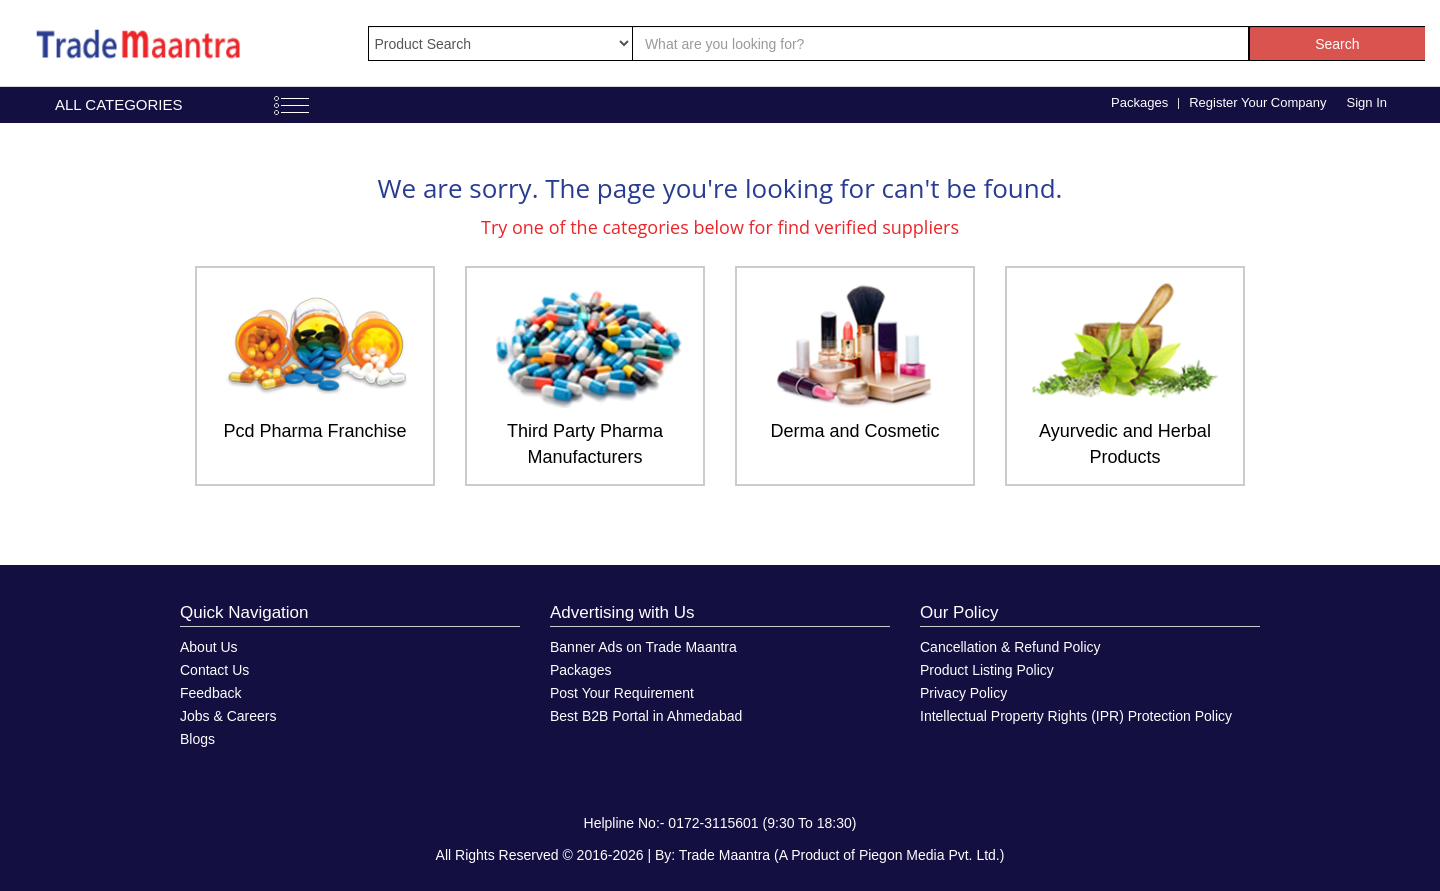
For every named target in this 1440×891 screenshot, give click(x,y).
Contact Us (214, 670)
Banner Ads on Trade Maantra (643, 647)
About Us (209, 647)
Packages (1139, 102)
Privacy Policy (963, 693)
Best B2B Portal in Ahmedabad (646, 716)
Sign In (1367, 102)
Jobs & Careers (228, 716)
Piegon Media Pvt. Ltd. (929, 855)
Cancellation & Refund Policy (1010, 647)
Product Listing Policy (987, 670)
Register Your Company (1257, 102)
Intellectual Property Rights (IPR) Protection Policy (1076, 716)
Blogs (197, 739)
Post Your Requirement (622, 693)
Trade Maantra (724, 855)
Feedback (210, 693)
